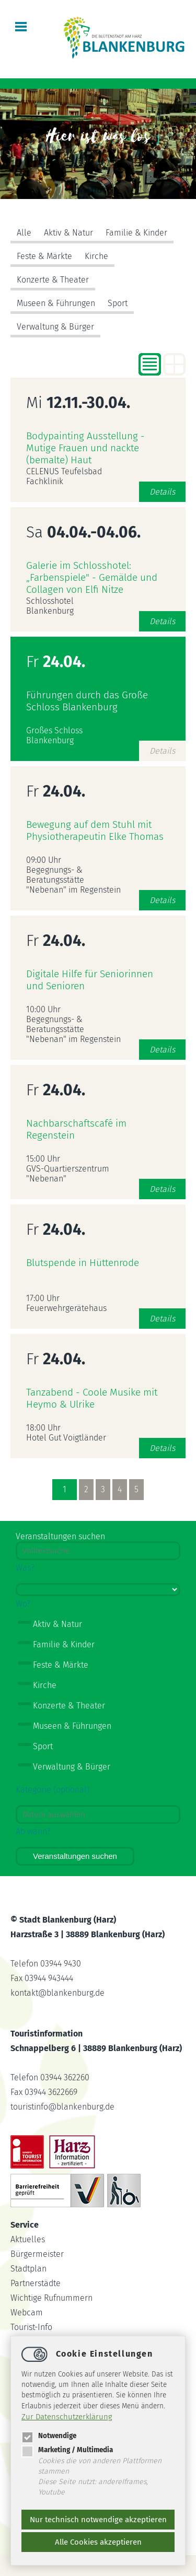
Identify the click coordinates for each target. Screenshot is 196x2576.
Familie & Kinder (136, 233)
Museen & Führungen (56, 303)
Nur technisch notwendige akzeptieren (98, 2519)
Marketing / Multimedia (67, 2449)
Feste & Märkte (44, 256)
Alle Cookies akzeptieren (98, 2542)
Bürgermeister (37, 2254)
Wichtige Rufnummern (51, 2298)
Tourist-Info (31, 2327)
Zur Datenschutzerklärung (66, 2416)
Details (162, 492)
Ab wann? (33, 1831)
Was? (25, 1568)
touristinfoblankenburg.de (62, 2107)
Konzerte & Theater (53, 280)
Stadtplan (28, 2269)
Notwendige (48, 2435)
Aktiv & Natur (68, 233)
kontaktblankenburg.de (57, 1993)
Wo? (23, 1604)
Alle (24, 233)
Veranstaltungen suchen (75, 1856)
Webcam (26, 2312)
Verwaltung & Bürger (55, 327)
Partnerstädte (35, 2283)
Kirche (96, 256)
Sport (118, 303)
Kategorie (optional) (52, 1790)
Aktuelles (27, 2239)
